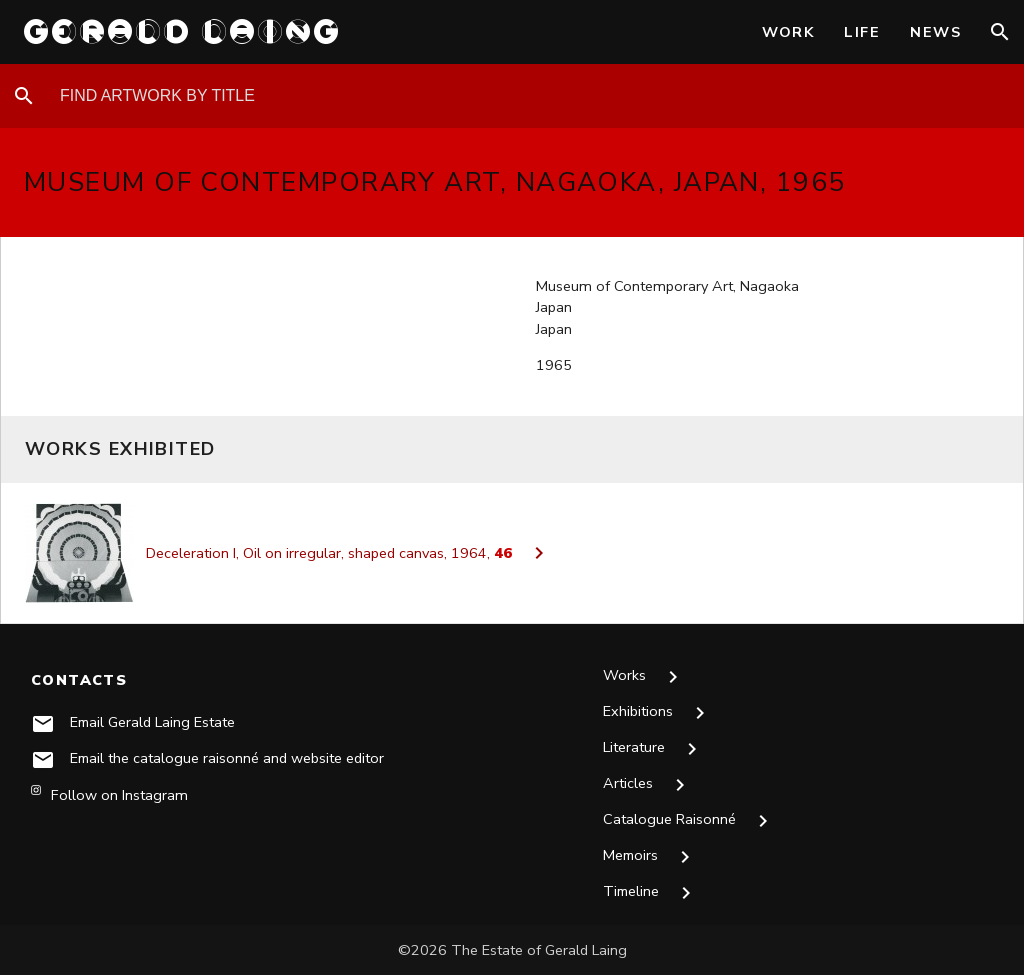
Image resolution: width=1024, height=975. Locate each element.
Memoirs (652, 857)
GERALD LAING (183, 31)
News (935, 32)
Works (645, 677)
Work (788, 32)
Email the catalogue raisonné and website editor (228, 758)
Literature (654, 749)
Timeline (652, 893)
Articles (648, 785)
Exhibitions (658, 713)
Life (862, 32)
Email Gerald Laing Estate (153, 722)
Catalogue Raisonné (690, 821)
